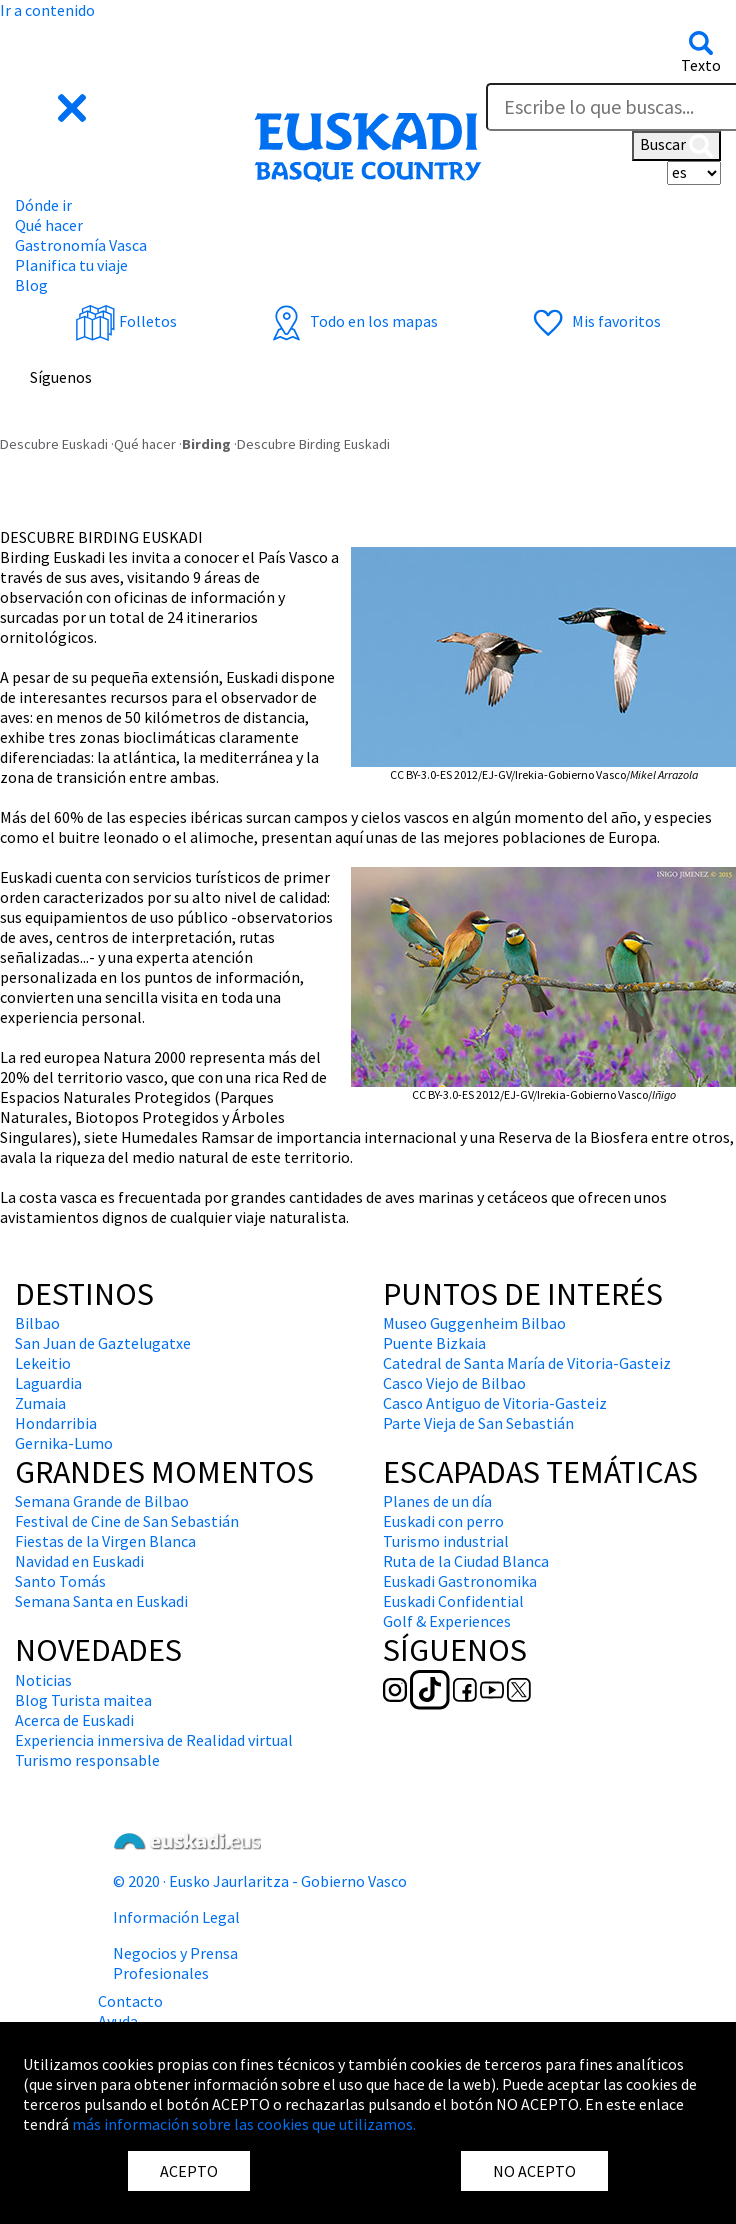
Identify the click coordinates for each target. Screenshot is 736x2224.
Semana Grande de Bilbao (102, 1501)
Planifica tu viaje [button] (71, 265)
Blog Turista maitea (83, 1700)
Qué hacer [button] (49, 225)
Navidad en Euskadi (79, 1561)
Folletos (126, 321)
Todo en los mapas (352, 321)
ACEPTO (189, 2171)
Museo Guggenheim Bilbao (474, 1323)
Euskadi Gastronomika (460, 1581)
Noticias (43, 1680)
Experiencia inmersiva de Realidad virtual (154, 1740)
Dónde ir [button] (43, 205)
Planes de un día (437, 1501)
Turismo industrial (446, 1541)
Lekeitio (43, 1363)
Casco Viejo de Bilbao (454, 1383)
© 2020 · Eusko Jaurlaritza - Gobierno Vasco (260, 1881)
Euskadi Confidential (453, 1601)
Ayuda (118, 2021)
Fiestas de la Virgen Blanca (105, 1541)
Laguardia (48, 1383)
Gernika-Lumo (64, 1443)
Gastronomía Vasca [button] (81, 245)
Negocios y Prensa (175, 1953)
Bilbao (37, 1323)
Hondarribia (56, 1423)
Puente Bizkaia (434, 1343)
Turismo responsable (87, 1760)
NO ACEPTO (534, 2171)
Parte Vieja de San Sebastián (478, 1423)
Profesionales (161, 1973)
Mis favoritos (594, 321)
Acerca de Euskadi (74, 1720)
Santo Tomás (60, 1581)
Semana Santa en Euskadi (101, 1601)
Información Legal (176, 1917)
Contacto (130, 2001)
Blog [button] (31, 285)
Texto (701, 65)
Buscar (676, 146)
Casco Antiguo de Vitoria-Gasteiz (495, 1403)
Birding (206, 444)
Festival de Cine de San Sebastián (127, 1521)
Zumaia (40, 1403)
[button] (52, 105)
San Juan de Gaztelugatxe (103, 1343)
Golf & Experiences (447, 1621)
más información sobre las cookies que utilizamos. (244, 2124)
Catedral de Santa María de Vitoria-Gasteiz (527, 1363)
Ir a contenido (47, 10)
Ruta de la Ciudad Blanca (466, 1561)
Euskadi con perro (443, 1521)
